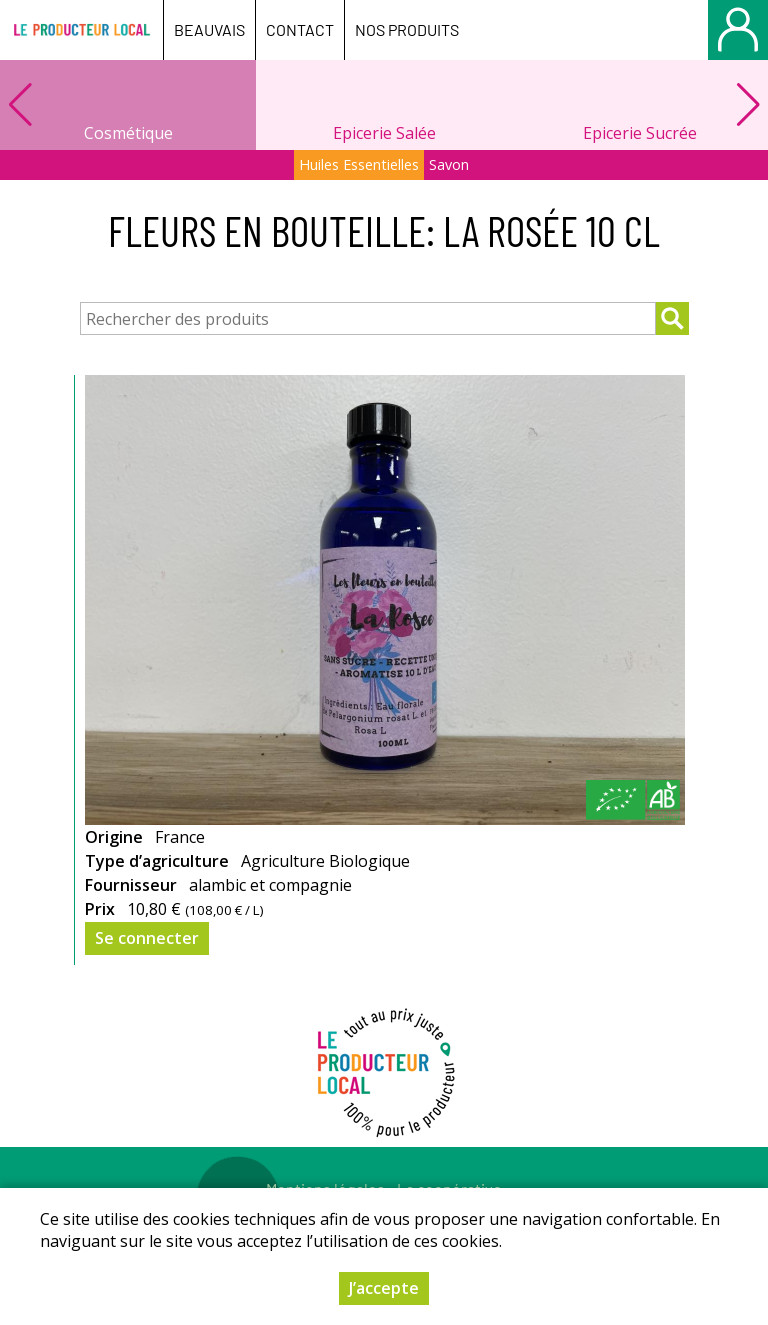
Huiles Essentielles (359, 164)
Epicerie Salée (384, 133)
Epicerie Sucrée (640, 133)
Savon (449, 164)
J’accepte (384, 1288)
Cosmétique (128, 133)
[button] (748, 105)
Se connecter (147, 938)
